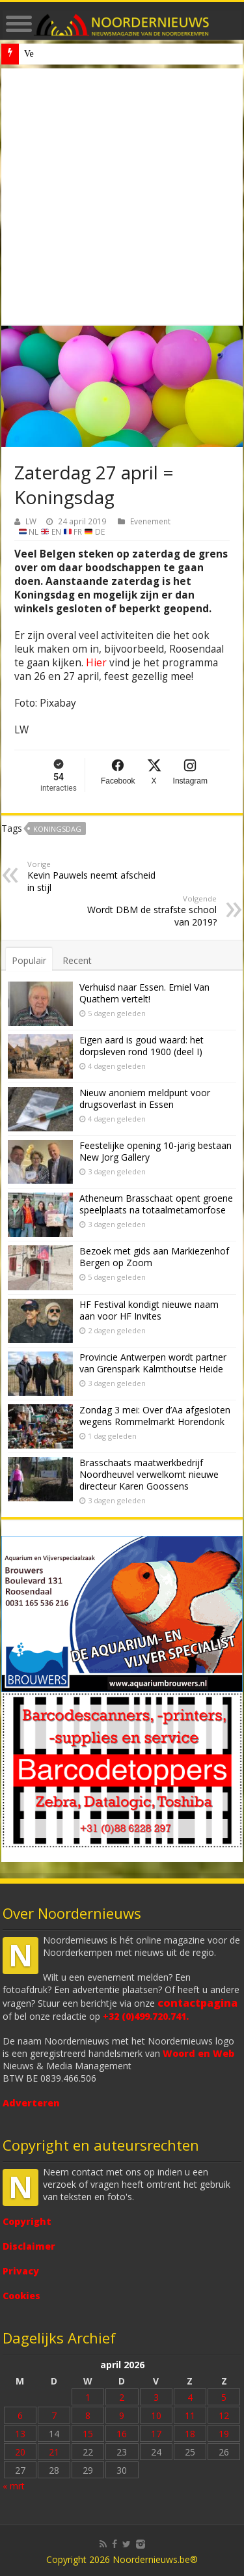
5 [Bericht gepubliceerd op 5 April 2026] (223, 2397)
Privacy (21, 2271)
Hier (96, 663)
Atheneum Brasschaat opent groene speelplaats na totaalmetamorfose (156, 1204)
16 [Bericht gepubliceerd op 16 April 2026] (121, 2433)
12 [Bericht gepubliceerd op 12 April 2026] (224, 2415)
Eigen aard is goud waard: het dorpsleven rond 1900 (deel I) (141, 1046)
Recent (77, 960)
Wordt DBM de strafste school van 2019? (150, 911)
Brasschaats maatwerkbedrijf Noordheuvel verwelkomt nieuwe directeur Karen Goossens (149, 1474)
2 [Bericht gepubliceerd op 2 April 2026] (121, 2397)
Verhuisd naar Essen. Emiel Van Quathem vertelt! (144, 993)
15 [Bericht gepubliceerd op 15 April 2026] (88, 2433)
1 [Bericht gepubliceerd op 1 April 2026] (87, 2397)
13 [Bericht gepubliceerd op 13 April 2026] (20, 2433)
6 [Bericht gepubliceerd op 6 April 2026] (20, 2415)
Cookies (21, 2295)
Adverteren (31, 2103)
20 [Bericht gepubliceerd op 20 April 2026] (20, 2452)
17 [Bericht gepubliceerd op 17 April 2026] (156, 2433)
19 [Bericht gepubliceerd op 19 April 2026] (224, 2433)
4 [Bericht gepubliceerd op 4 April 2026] (190, 2397)
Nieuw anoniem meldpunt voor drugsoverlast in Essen (123, 54)
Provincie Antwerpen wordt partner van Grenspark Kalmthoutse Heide (152, 1363)
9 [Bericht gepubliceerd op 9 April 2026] (121, 2415)
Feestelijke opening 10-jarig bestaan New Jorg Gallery (155, 1151)
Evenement (150, 521)
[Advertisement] (122, 197)
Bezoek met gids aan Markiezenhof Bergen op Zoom (154, 1257)
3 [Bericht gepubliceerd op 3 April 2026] (156, 2397)
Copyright (27, 2221)
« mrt (14, 2486)
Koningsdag (57, 829)
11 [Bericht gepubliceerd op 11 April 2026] (190, 2415)
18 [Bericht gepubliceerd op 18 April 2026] (190, 2433)
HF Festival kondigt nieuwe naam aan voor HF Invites (149, 1310)
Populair (29, 960)
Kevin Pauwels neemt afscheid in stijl (94, 876)
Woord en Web (198, 2053)
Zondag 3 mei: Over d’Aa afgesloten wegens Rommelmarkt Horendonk (154, 1416)
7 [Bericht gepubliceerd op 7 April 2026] (54, 2415)
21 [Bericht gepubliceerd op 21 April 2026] (54, 2452)
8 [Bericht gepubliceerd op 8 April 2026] (87, 2415)
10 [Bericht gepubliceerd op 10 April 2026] (156, 2415)
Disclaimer (29, 2246)
